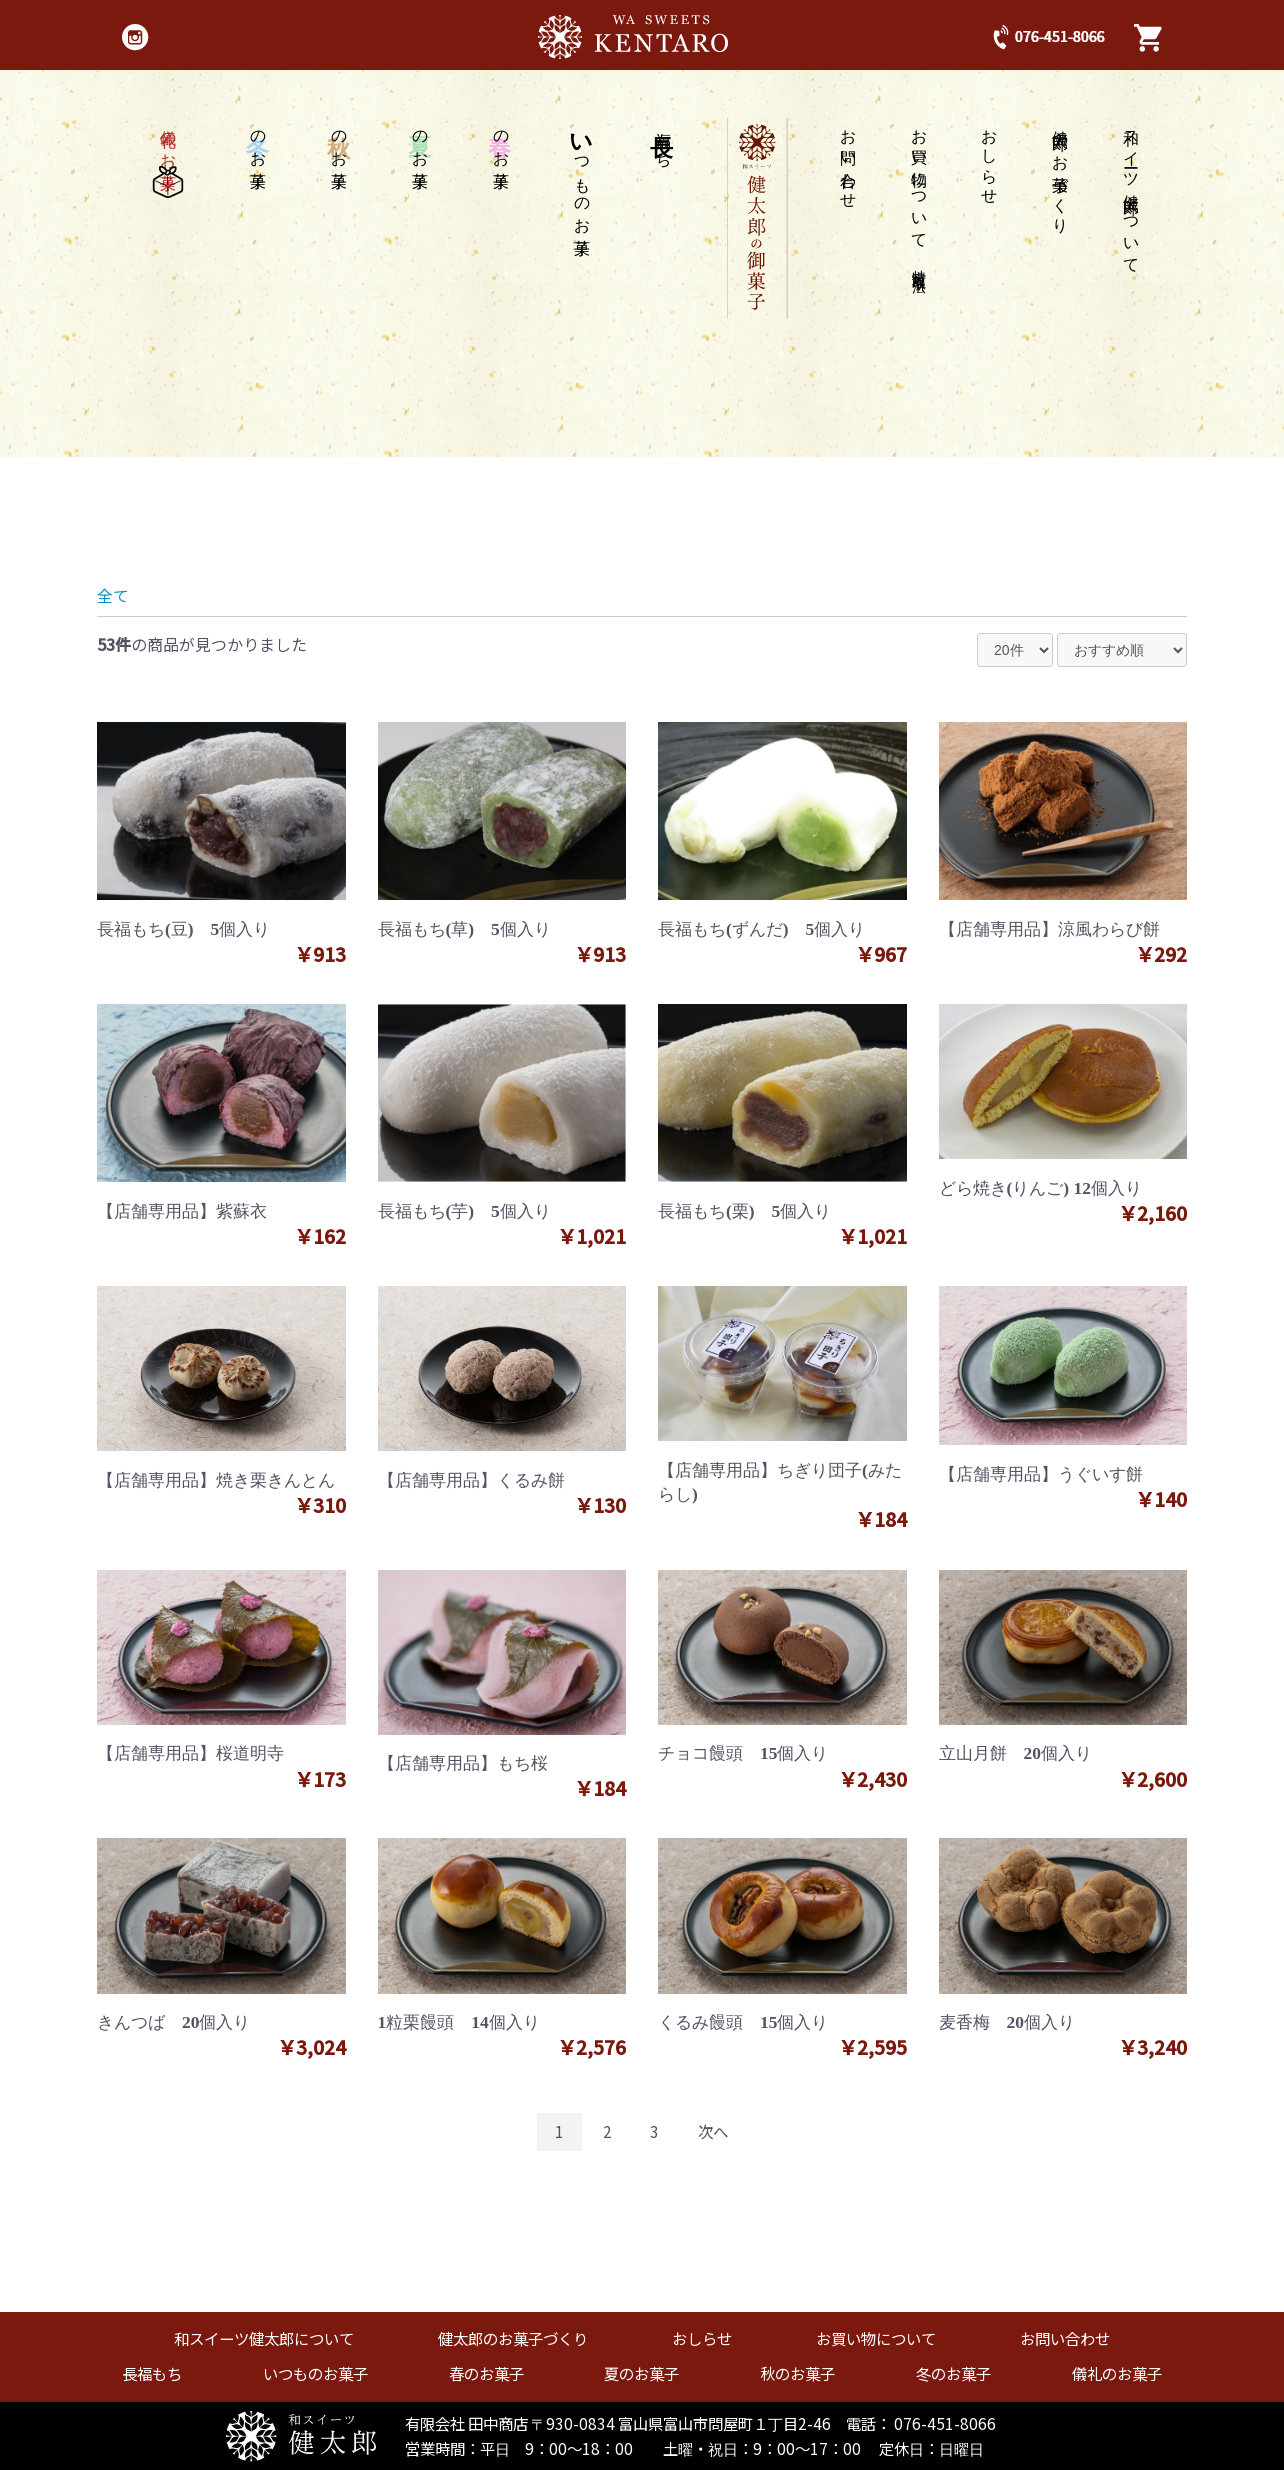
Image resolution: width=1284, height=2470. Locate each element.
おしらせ (989, 158)
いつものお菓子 (315, 2373)
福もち (663, 140)
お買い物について (919, 194)
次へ (713, 2131)
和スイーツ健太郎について (1131, 192)
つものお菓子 (582, 174)
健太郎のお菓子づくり (1060, 172)
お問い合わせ (848, 160)
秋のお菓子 (797, 2373)
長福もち (152, 2373)
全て (113, 595)
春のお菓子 (486, 2373)
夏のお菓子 (641, 2373)
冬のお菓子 (953, 2373)
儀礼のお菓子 (168, 158)
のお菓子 (501, 141)
